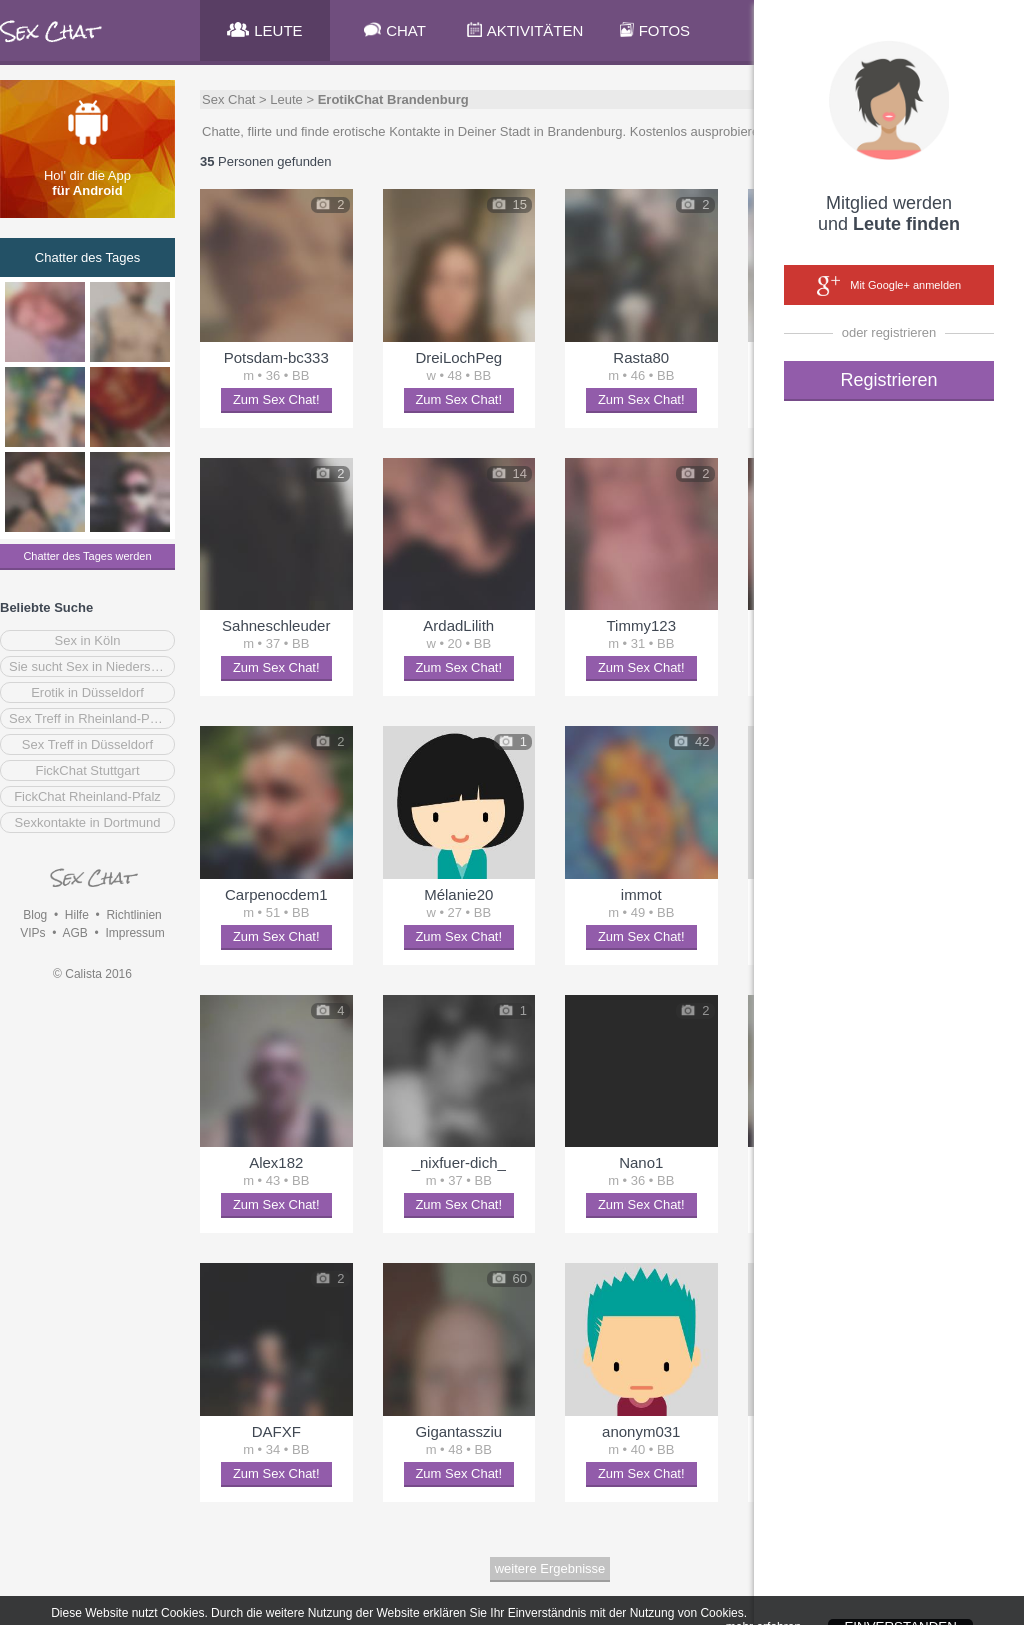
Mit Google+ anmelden (889, 286)
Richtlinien (133, 915)
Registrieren (888, 380)
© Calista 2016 (92, 974)
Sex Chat (228, 99)
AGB (74, 933)
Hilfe (77, 915)
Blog (35, 915)
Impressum (134, 933)
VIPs (32, 933)
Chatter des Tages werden (87, 556)
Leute (286, 99)
